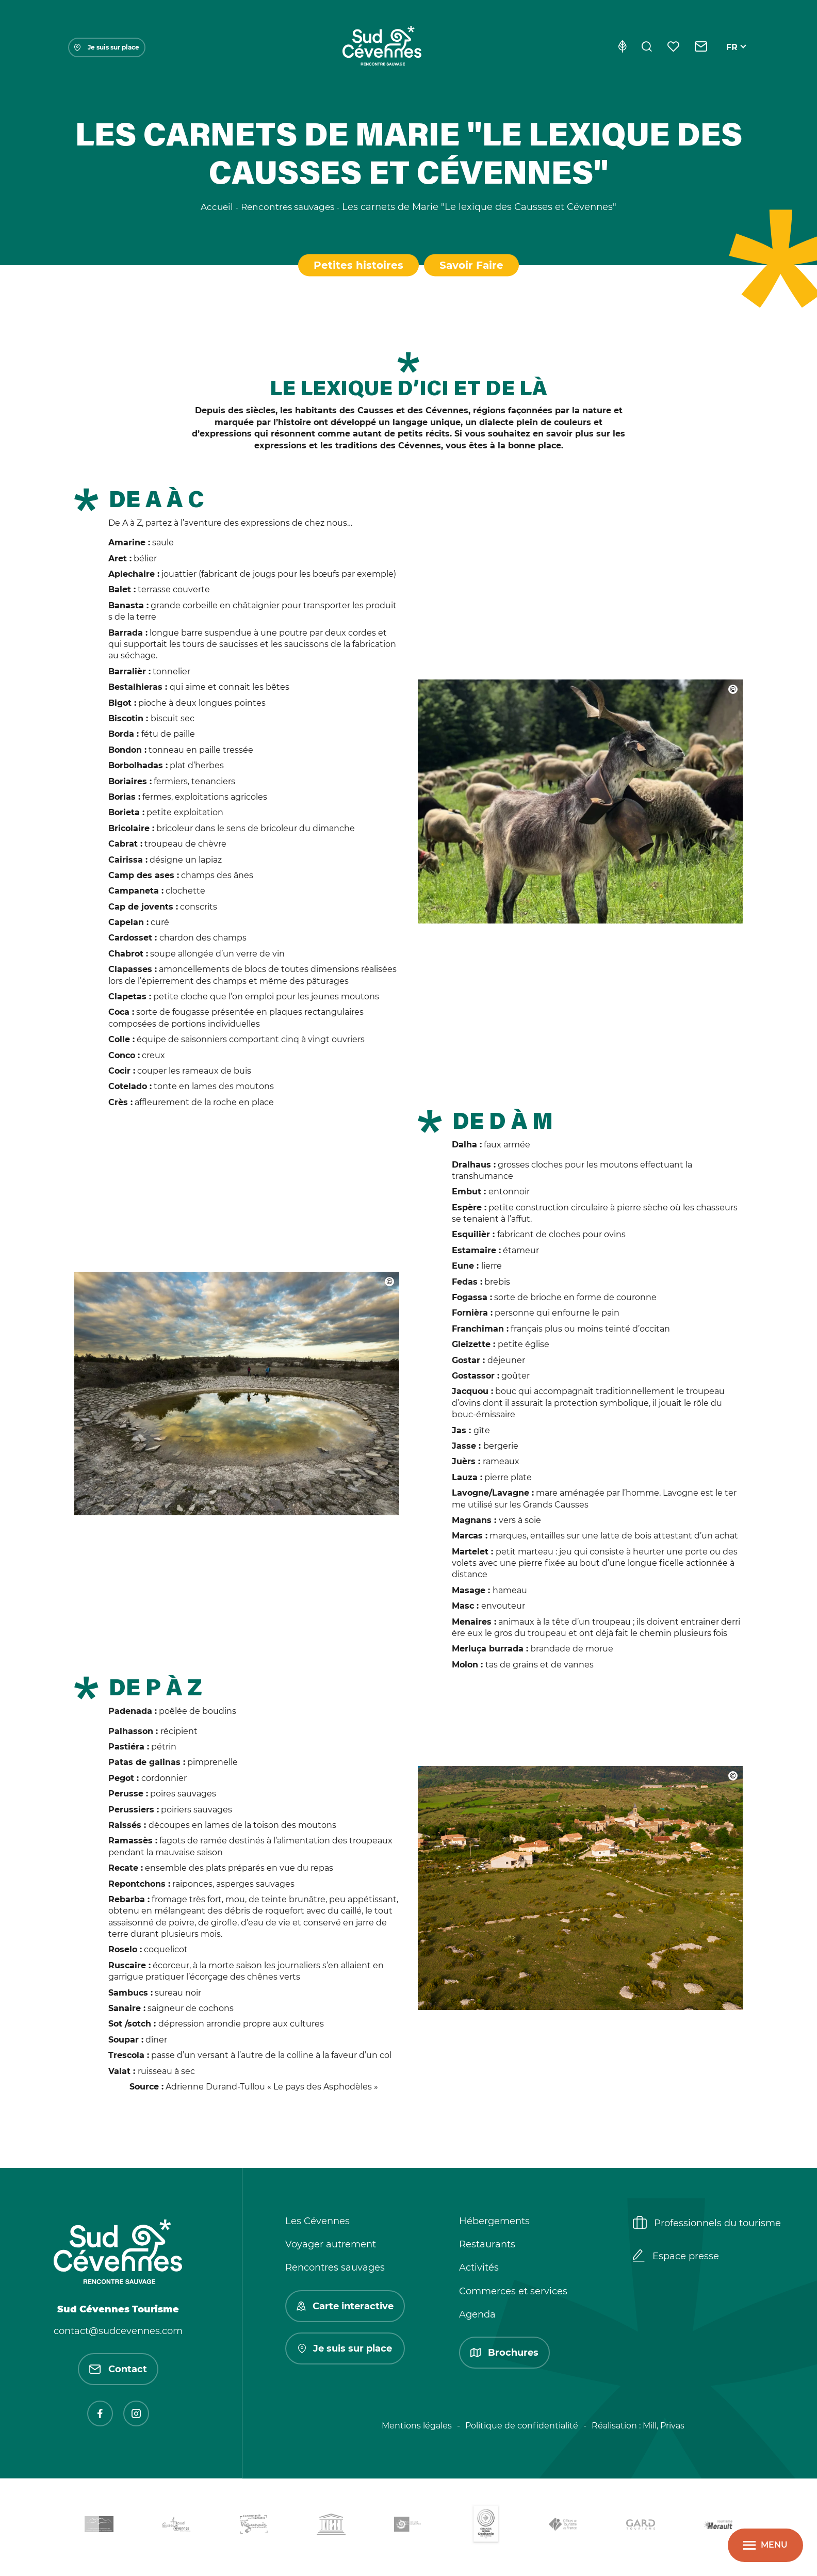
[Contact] (701, 47)
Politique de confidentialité (521, 2428)
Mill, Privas (663, 2428)
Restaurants (487, 2247)
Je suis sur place (106, 47)
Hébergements (494, 2223)
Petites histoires (357, 265)
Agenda (477, 2316)
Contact (118, 2371)
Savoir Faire (472, 265)
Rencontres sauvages (335, 2270)
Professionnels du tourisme (707, 2226)
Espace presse (676, 2258)
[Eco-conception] (622, 47)
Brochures (504, 2355)
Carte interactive (345, 2308)
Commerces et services (513, 2293)
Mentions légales (417, 2428)
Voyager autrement (330, 2247)
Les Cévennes (317, 2223)
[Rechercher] (647, 47)
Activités (479, 2270)
